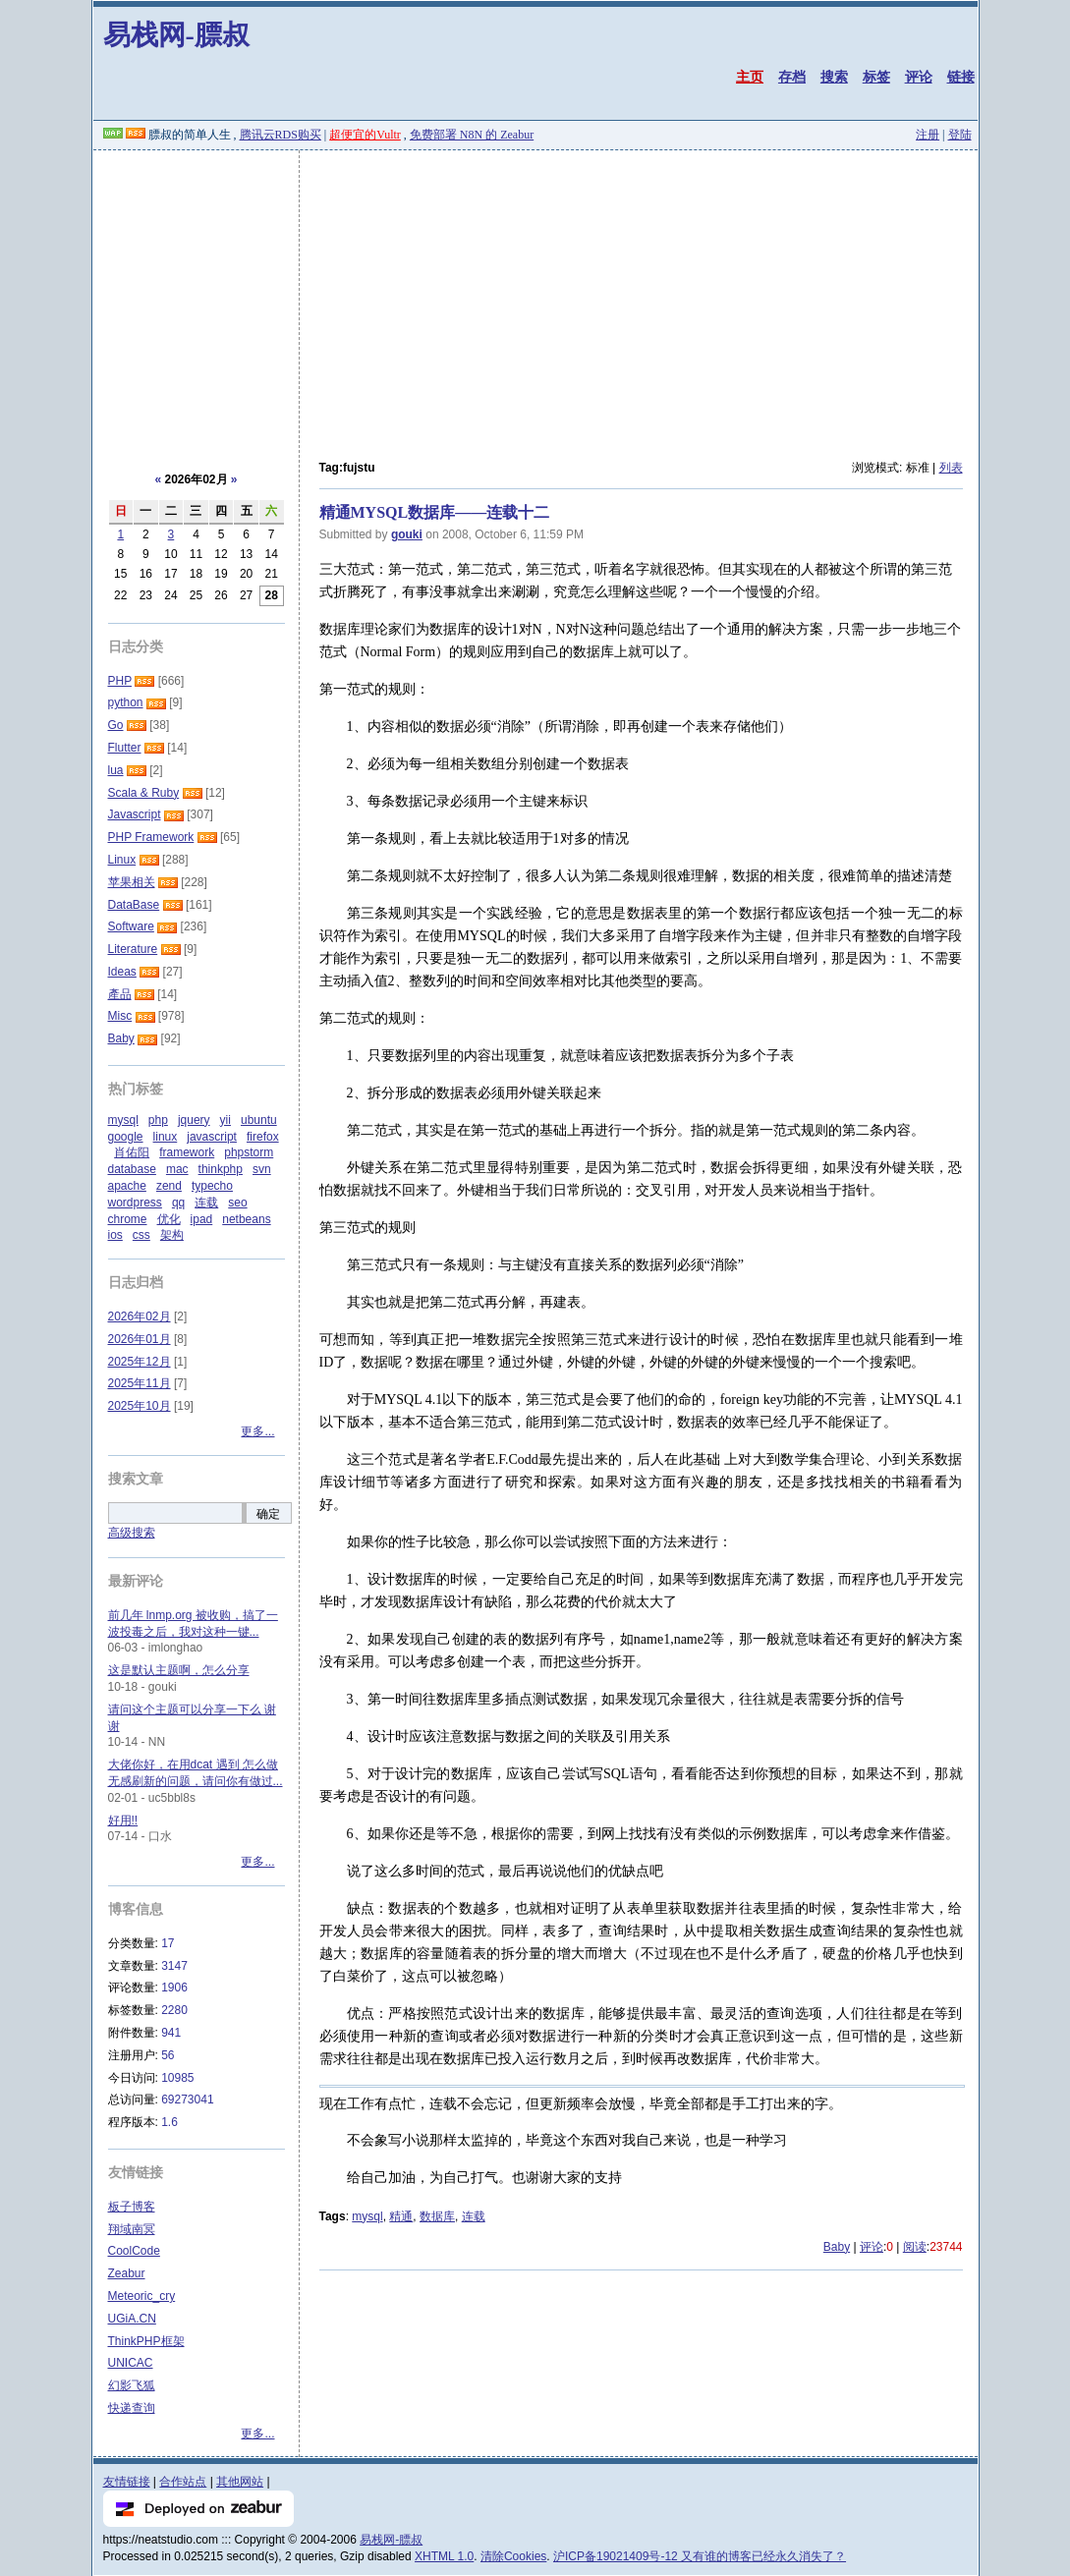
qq (178, 1202)
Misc (120, 1016)
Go (116, 725)
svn (262, 1169)
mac (177, 1169)
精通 (401, 2216)
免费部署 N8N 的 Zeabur (472, 134)
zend (169, 1186)
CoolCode (134, 2251)
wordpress (135, 1202)
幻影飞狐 (131, 2385)
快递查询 (131, 2408)
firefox (263, 1137)
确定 (268, 1514)
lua (116, 770)
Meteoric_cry (142, 2296)
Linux (122, 860)
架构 (172, 1235)
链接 (961, 76)
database (132, 1169)
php (158, 1120)
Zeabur (126, 2273)
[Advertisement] (535, 297)
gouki (406, 534)
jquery (194, 1120)
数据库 (437, 2216)
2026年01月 (139, 1339)
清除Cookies (513, 2556)
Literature (133, 949)
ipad (202, 1219)
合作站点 (182, 2482)
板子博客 (131, 2206)
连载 (473, 2216)
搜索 (834, 76)
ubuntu (259, 1120)
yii (225, 1120)
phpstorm (248, 1152)
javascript (212, 1137)
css (141, 1235)
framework (186, 1152)
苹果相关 (131, 882)
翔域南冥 (131, 2229)
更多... (257, 1431)
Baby (836, 2247)
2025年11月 (139, 1383)
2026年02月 (139, 1316)
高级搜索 (131, 1533)
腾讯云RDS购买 (280, 134)
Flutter (124, 748)
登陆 (960, 134)
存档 (792, 76)
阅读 (915, 2247)
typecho (212, 1186)
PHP (120, 681)
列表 (951, 468)
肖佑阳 (131, 1152)
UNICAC (130, 2363)
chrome (127, 1219)
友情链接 (126, 2482)
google (125, 1137)
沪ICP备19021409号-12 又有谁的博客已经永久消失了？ (699, 2556)
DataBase (134, 905)
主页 (749, 76)
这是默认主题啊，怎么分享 (179, 1670)
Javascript (134, 814)
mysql (367, 2216)
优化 (169, 1219)
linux (165, 1137)
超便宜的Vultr (365, 134)
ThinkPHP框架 (146, 2341)
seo (237, 1202)
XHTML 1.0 (444, 2556)
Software (131, 926)
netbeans (246, 1219)
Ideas (122, 972)
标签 (876, 76)
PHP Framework (151, 837)
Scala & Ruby (144, 793)
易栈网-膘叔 (176, 35)
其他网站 (239, 2482)
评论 (918, 76)
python (125, 702)
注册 (927, 134)
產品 (120, 994)
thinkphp (220, 1169)
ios (115, 1235)
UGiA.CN (132, 2318)
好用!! (123, 1820)
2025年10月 (139, 1406)
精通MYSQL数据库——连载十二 (434, 512)
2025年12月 (139, 1362)
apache (127, 1186)
